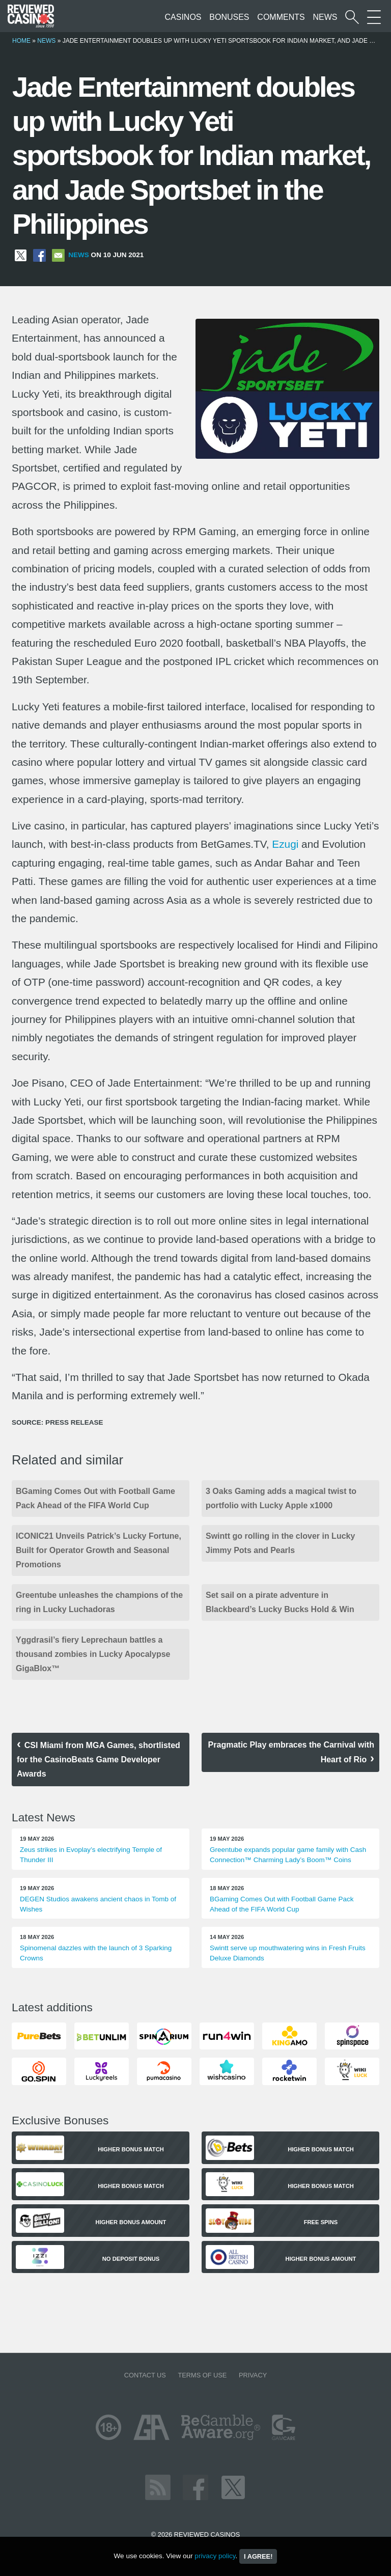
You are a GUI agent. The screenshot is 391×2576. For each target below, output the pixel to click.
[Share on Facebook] (39, 255)
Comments (280, 17)
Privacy (253, 2375)
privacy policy (214, 2556)
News (325, 17)
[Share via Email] (58, 255)
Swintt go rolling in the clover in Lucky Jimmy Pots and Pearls (280, 1543)
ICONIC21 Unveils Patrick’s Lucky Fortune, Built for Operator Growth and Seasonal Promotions (98, 1550)
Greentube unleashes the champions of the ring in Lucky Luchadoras (99, 1602)
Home (21, 40)
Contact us (145, 2375)
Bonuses (229, 17)
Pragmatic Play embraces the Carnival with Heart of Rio (291, 1752)
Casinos (183, 17)
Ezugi (285, 844)
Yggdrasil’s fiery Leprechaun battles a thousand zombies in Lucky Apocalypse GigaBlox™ (93, 1654)
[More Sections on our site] (374, 17)
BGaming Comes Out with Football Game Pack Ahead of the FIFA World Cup (95, 1498)
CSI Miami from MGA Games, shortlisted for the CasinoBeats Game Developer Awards (98, 1759)
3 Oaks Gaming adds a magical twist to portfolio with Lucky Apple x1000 (281, 1498)
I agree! (258, 2556)
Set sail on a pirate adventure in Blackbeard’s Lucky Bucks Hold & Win (280, 1602)
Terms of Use (202, 2375)
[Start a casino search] (352, 17)
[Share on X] (20, 255)
